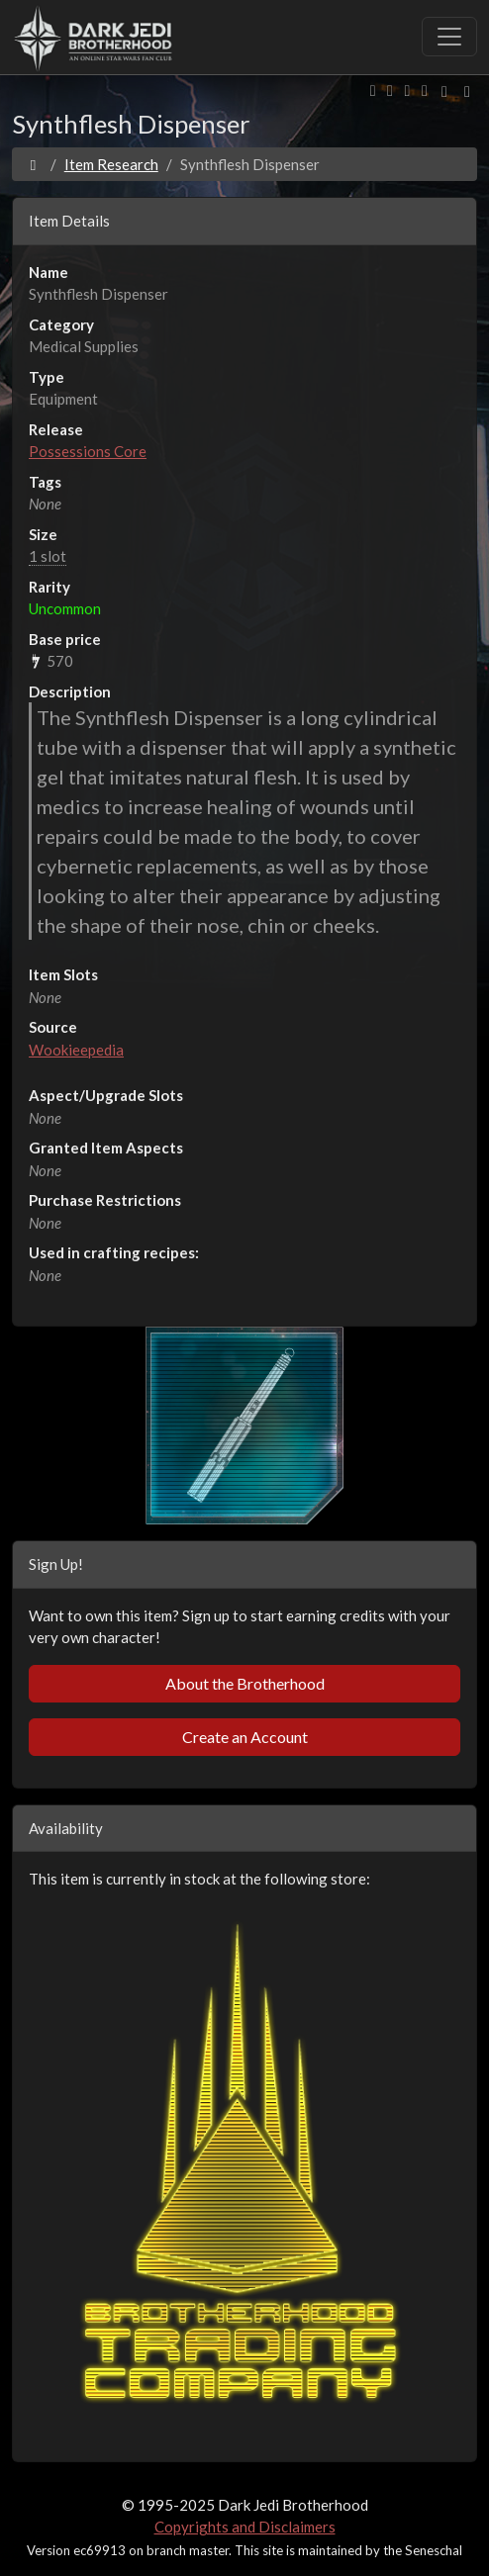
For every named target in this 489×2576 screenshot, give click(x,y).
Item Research (111, 164)
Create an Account (245, 1736)
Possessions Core (88, 451)
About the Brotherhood (245, 1683)
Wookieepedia (76, 1049)
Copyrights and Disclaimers (245, 2526)
